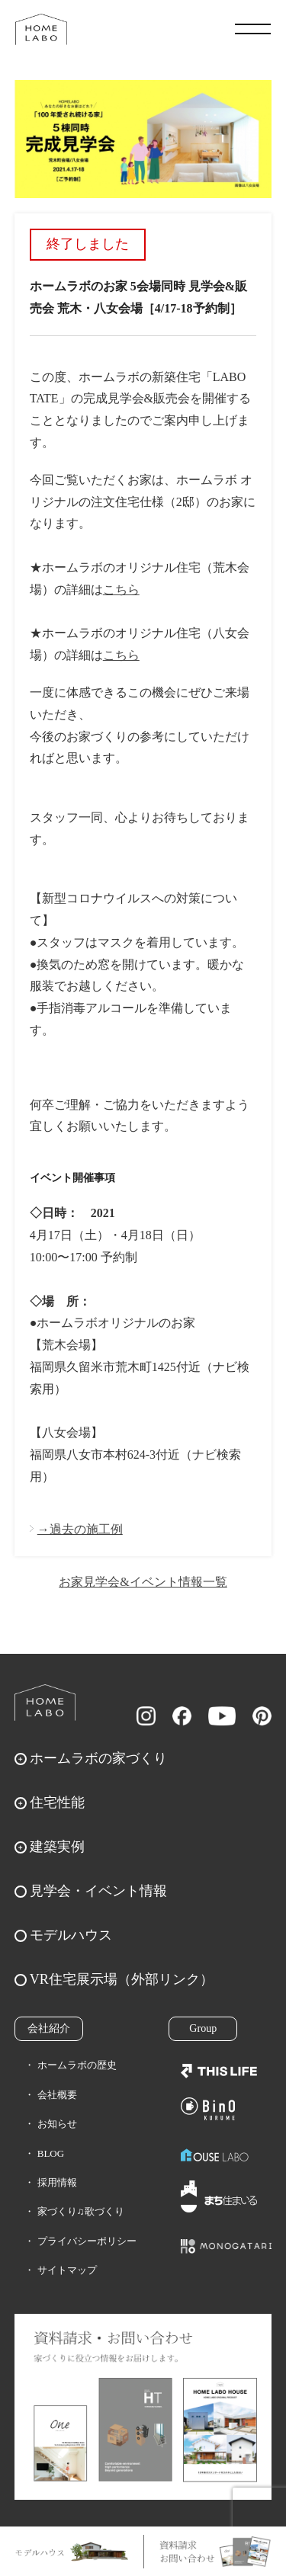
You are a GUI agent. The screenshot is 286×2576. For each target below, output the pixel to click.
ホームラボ (45, 1702)
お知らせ (57, 2123)
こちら (121, 589)
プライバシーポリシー (87, 2241)
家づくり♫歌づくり (80, 2211)
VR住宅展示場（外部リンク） (122, 1979)
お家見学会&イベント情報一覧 (143, 1581)
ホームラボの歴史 (77, 2065)
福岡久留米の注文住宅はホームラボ (41, 29)
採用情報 (57, 2182)
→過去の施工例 (80, 1529)
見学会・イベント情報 (98, 1890)
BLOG (50, 2153)
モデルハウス (71, 1935)
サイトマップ (67, 2270)
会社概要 (57, 2094)
